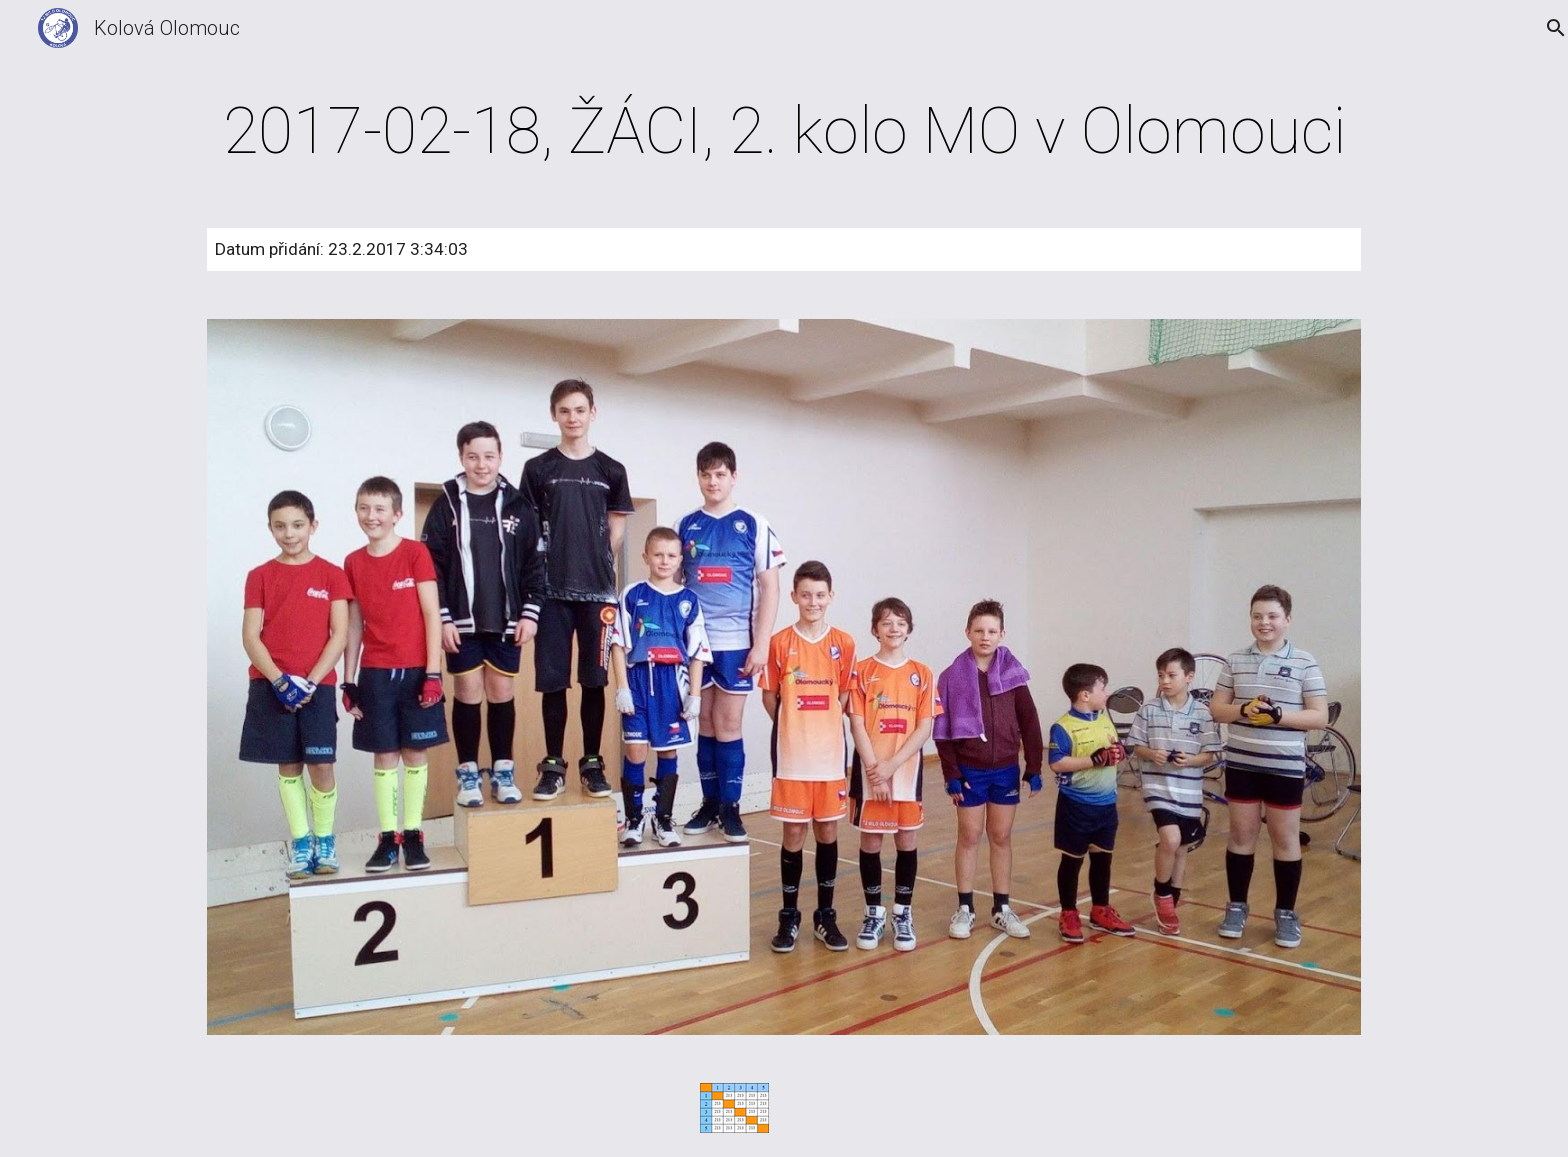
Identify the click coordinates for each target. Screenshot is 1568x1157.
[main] (784, 132)
